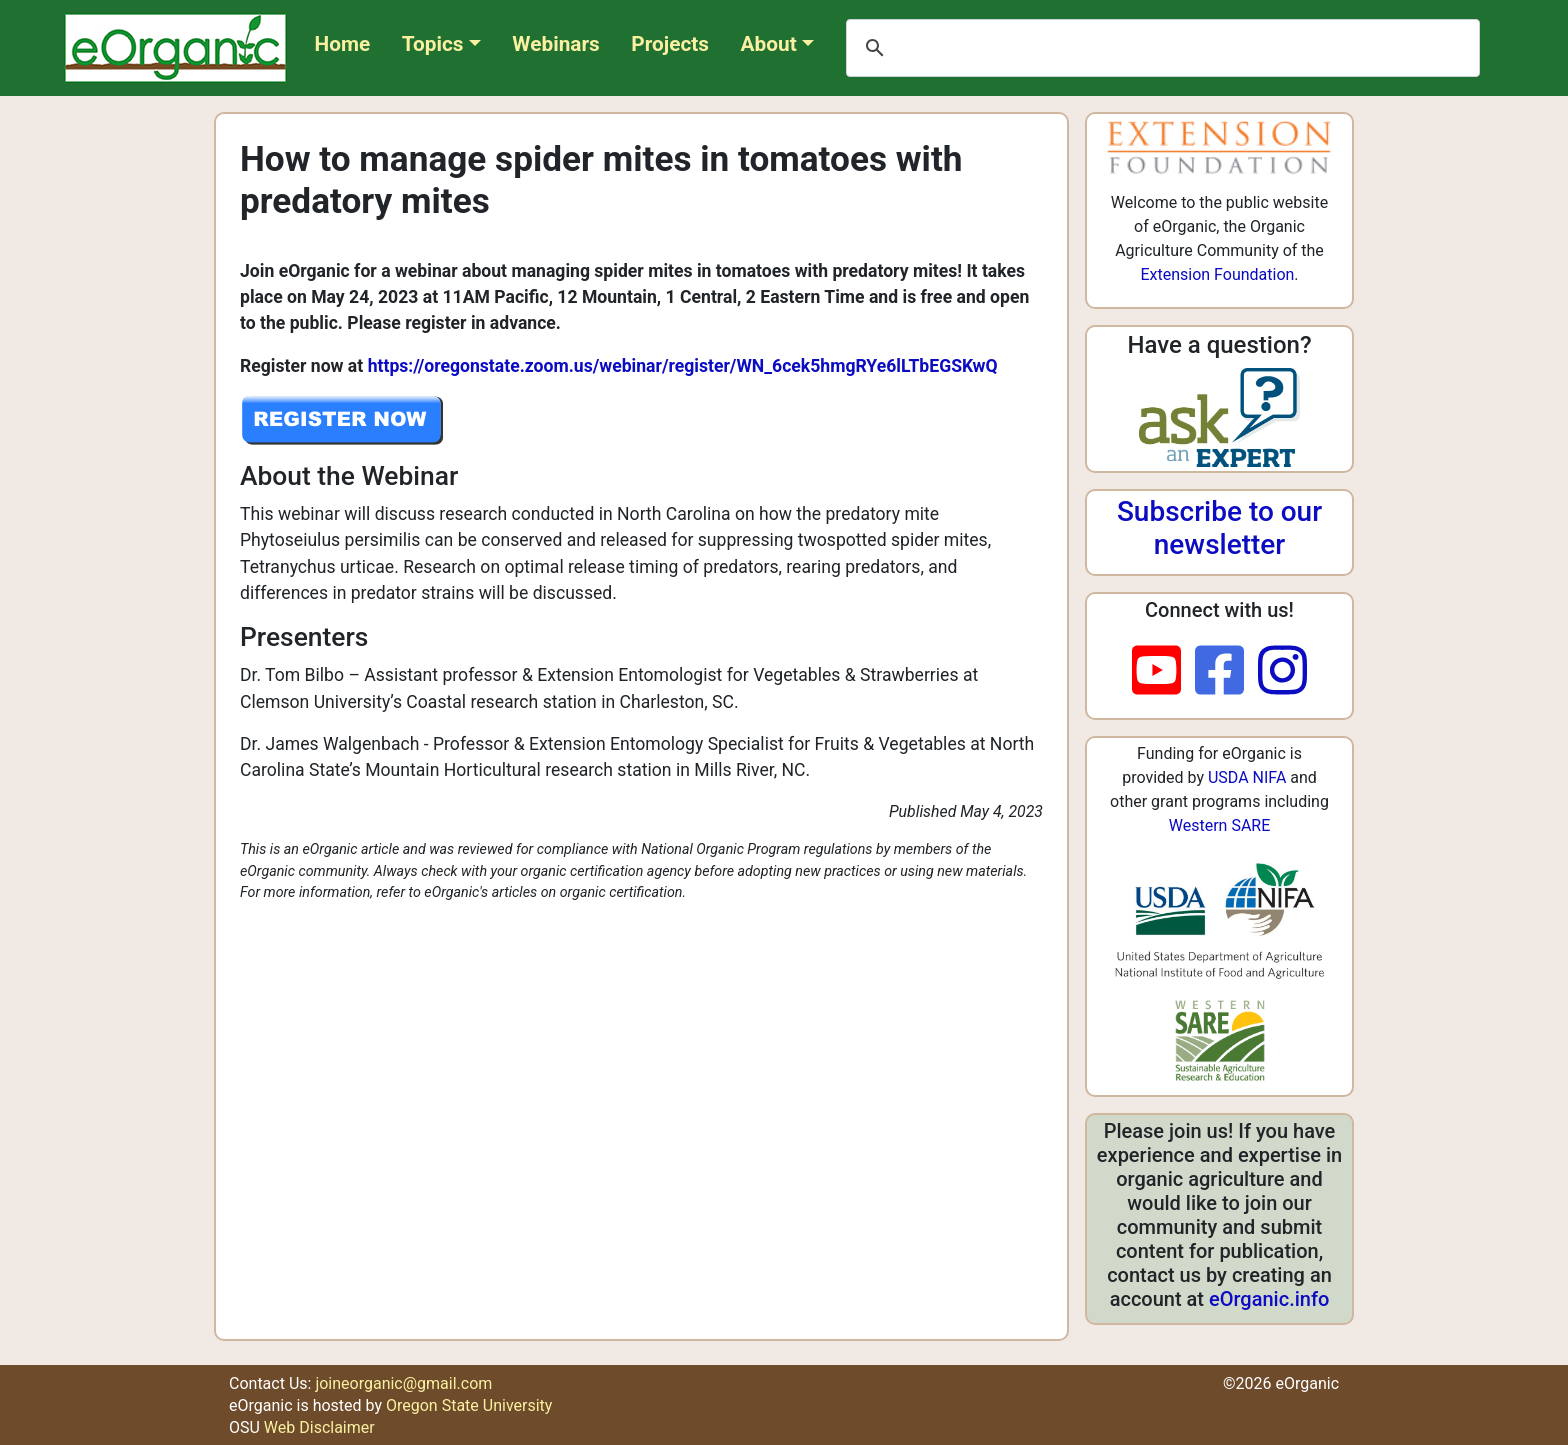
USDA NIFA (1247, 777)
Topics (433, 44)
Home (343, 44)
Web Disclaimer (319, 1427)
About (769, 44)
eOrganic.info (1269, 1299)
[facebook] (1226, 672)
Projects (670, 44)
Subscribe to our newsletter (1219, 528)
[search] (1160, 48)
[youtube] (1163, 672)
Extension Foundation (1217, 274)
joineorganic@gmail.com (403, 1383)
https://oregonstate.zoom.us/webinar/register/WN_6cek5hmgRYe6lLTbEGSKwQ (683, 366)
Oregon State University (469, 1405)
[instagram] (1282, 672)
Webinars (555, 44)
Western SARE (1220, 825)
